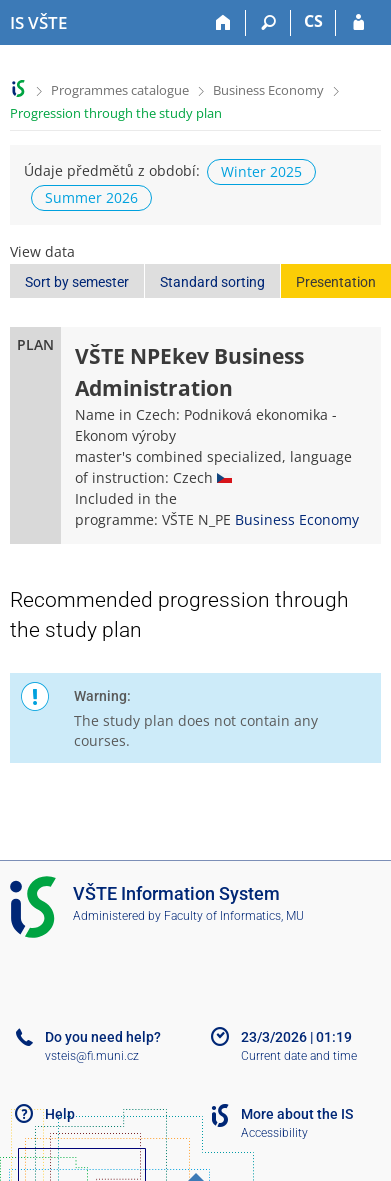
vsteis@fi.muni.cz (92, 1056)
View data (42, 251)
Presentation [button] (336, 282)
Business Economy (268, 90)
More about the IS (297, 1114)
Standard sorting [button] (212, 282)
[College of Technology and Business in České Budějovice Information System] (38, 23)
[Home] (223, 23)
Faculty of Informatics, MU (234, 916)
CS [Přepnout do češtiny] (313, 21)
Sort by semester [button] (77, 282)
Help (60, 1114)
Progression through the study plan (116, 113)
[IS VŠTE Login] (358, 23)
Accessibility (274, 1133)
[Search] (268, 23)
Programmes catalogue (120, 90)
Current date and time (299, 1056)
